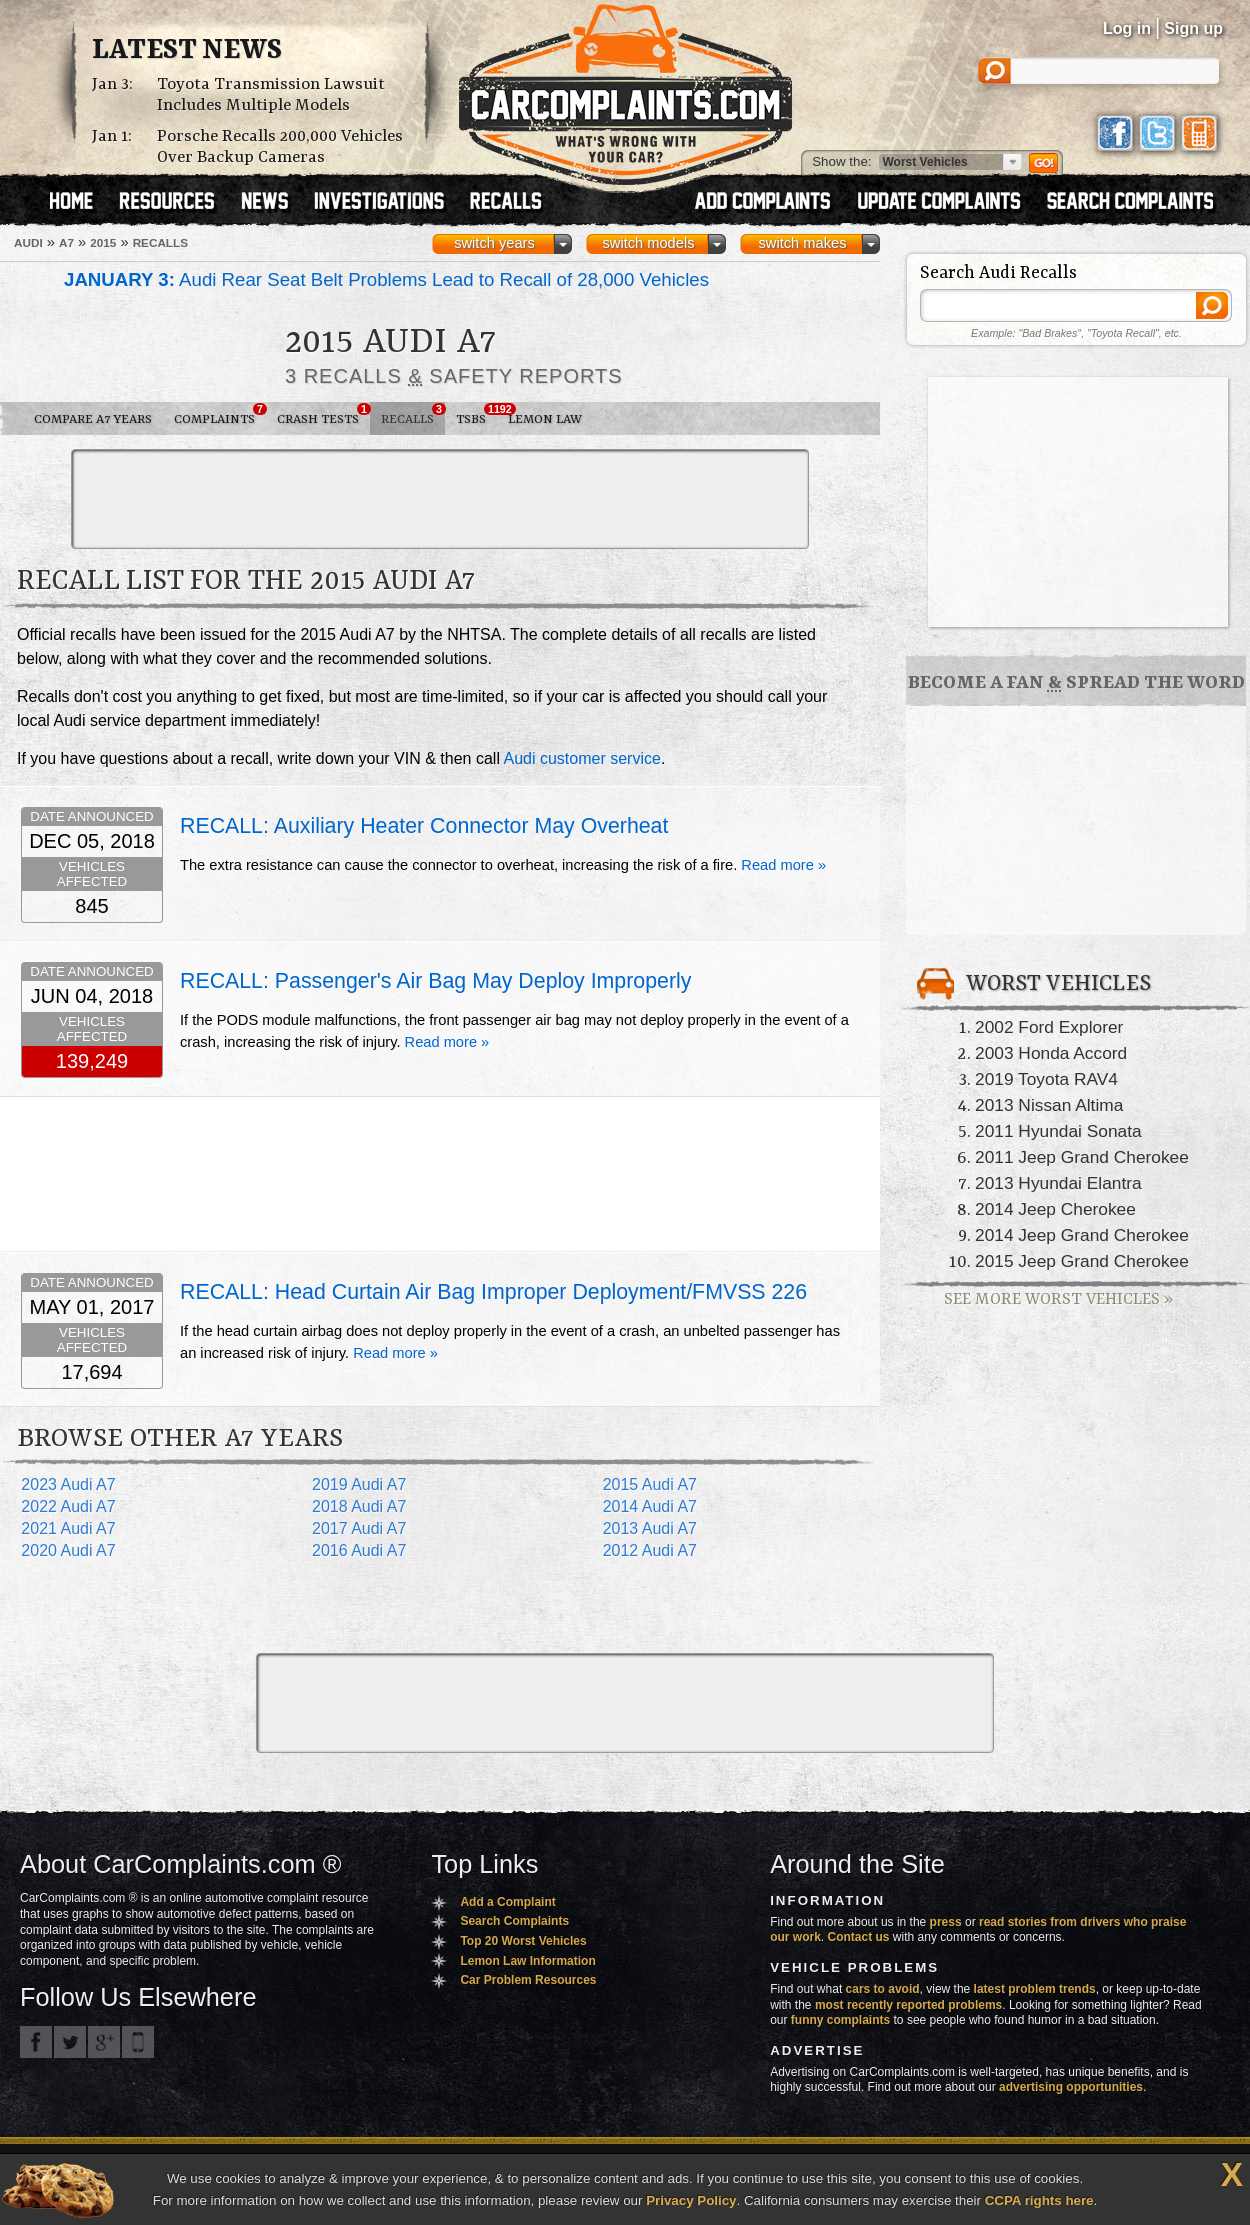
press (946, 1922)
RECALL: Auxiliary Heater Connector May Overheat (424, 826)
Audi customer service (582, 758)
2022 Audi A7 (68, 1506)
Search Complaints (514, 1921)
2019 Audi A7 (359, 1484)
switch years (494, 243)
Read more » (783, 865)
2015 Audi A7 (650, 1484)
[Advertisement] (440, 499)
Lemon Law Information (527, 1961)
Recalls (413, 415)
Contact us (859, 1937)
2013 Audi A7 (650, 1528)
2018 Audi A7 (359, 1506)
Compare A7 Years (93, 419)
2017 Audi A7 (359, 1528)
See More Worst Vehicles (1058, 1299)
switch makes (803, 243)
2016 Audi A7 (359, 1550)
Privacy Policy (691, 2200)
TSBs (476, 415)
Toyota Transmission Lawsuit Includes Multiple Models (271, 95)
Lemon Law (545, 419)
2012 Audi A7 (650, 1550)
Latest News (187, 51)
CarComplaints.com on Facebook (36, 2042)
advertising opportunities (1071, 2087)
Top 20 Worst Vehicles (523, 1941)
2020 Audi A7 (68, 1550)
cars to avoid (883, 1989)
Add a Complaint (507, 1902)
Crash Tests (323, 415)
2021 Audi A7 (68, 1528)
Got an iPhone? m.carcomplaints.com (138, 2042)
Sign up (1193, 28)
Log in (1127, 28)
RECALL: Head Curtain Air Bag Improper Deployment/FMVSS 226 (493, 1292)
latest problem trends (1035, 1989)
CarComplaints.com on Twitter (70, 2042)
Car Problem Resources (528, 1980)
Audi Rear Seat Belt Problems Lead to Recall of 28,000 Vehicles (386, 279)
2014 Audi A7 (650, 1506)
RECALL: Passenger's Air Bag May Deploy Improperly (435, 981)
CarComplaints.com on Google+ (104, 2042)
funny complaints (840, 2020)
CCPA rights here (1039, 2200)
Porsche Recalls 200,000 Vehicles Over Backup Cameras (280, 147)
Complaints (220, 415)
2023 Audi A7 (68, 1484)
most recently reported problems (908, 2005)
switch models (648, 243)
